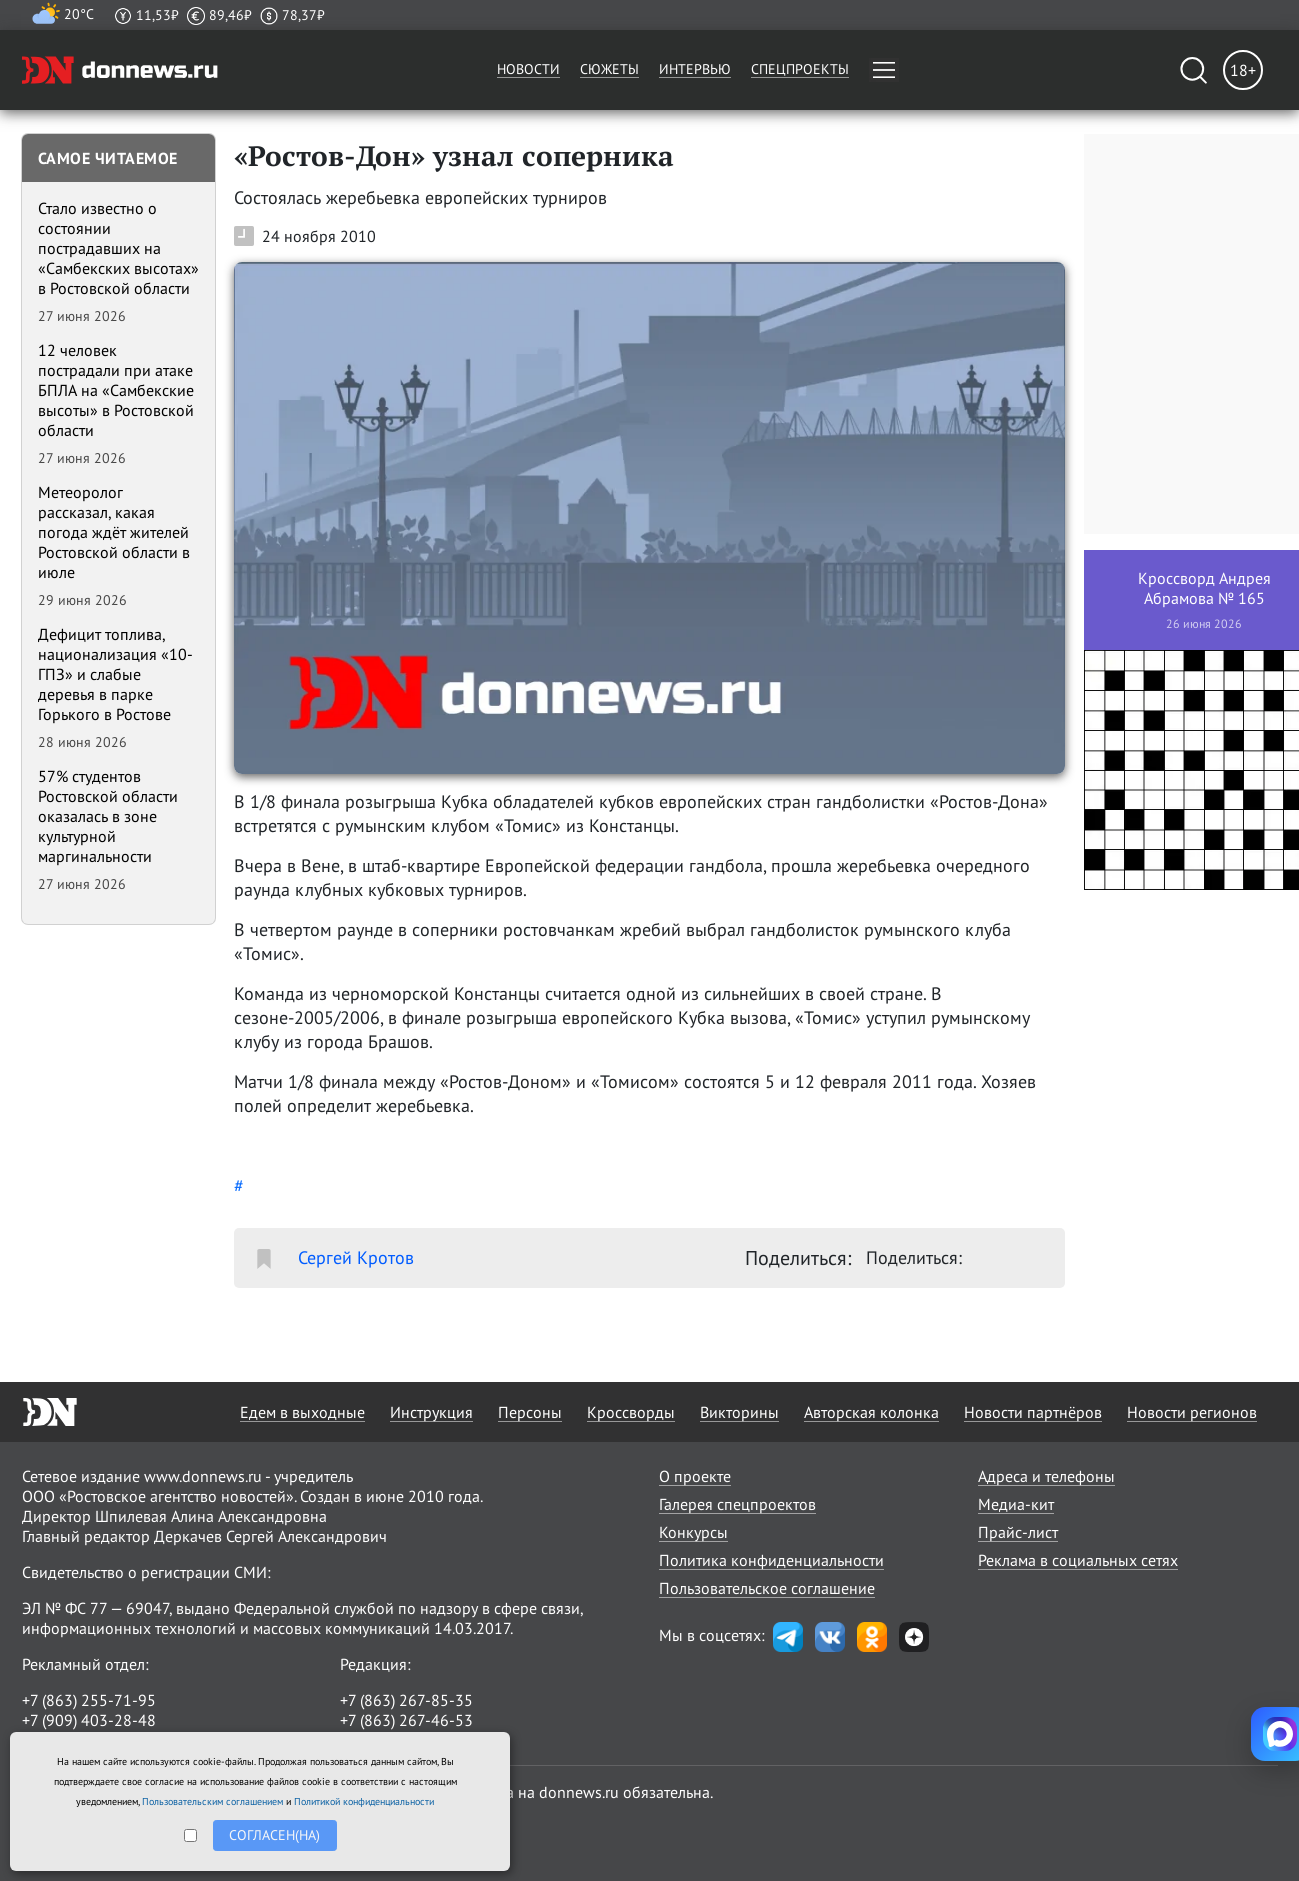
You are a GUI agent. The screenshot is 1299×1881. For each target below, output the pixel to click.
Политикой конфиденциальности (364, 1801)
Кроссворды (631, 1412)
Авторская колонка (871, 1412)
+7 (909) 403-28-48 (89, 1720)
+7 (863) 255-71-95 (89, 1700)
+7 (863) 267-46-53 (406, 1720)
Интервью (695, 69)
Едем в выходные (302, 1412)
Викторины (739, 1412)
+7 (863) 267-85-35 (406, 1700)
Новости (528, 69)
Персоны (530, 1412)
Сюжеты (609, 69)
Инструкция (431, 1412)
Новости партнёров (1033, 1412)
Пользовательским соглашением (212, 1801)
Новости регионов (1192, 1412)
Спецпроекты (800, 69)
